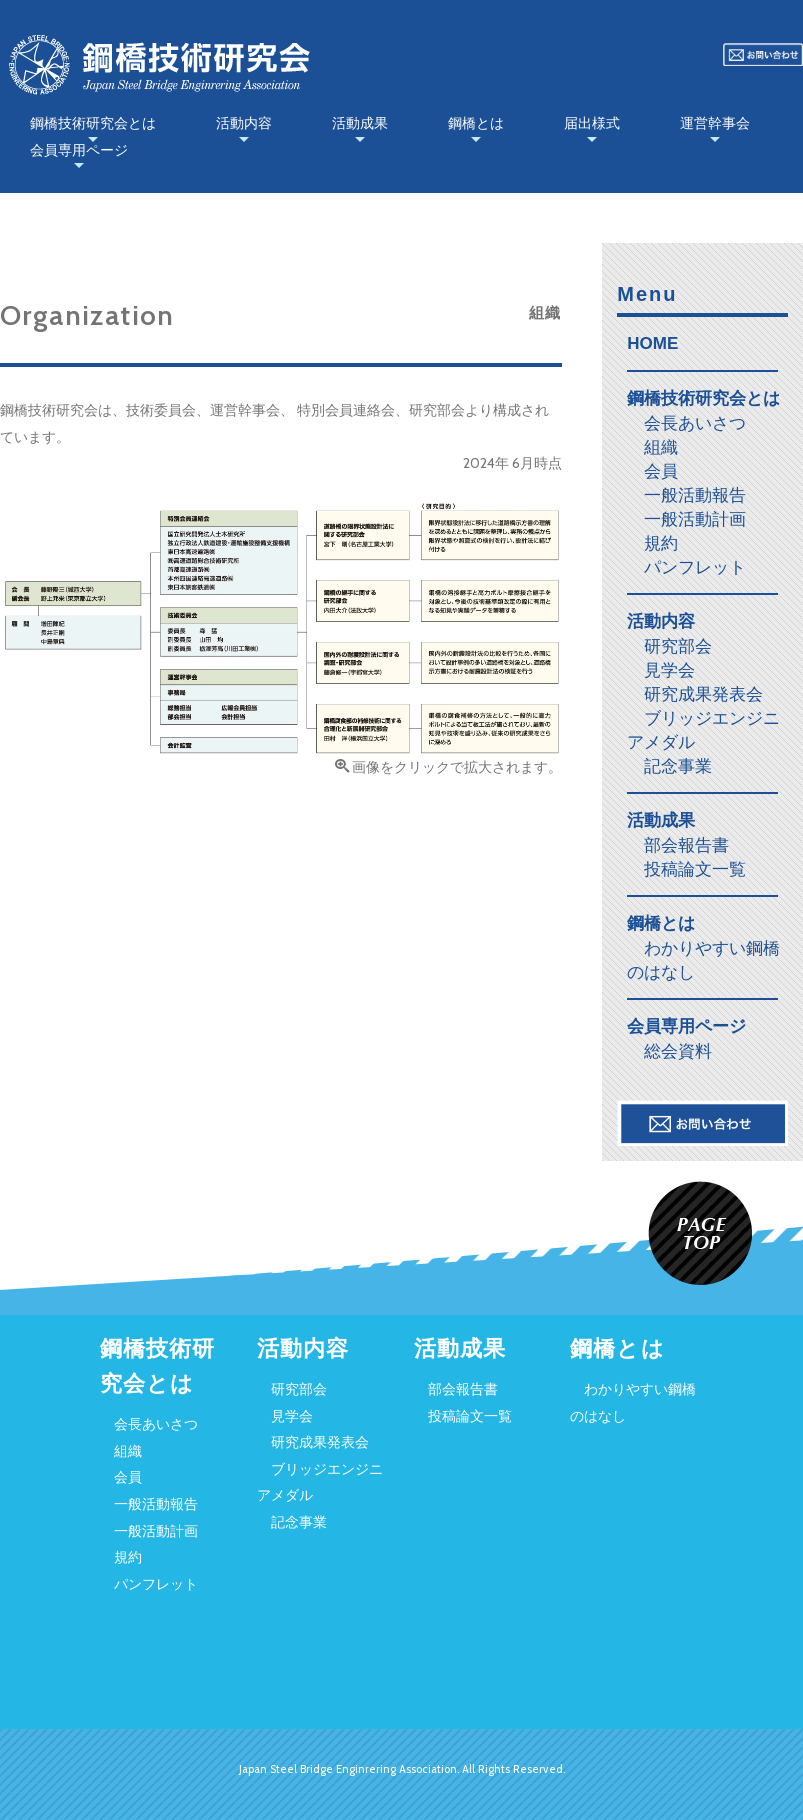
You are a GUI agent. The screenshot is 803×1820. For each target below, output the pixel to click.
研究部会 (678, 646)
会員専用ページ (79, 150)
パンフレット (695, 567)
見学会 (669, 670)
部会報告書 (686, 845)
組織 (661, 447)
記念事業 (678, 766)
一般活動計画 (695, 519)
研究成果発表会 (703, 694)
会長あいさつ (695, 423)
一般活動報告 (695, 495)
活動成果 (360, 123)
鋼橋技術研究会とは (93, 123)
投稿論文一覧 (695, 869)
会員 (661, 471)
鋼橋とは (476, 123)
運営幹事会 (715, 123)
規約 (661, 543)
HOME (652, 343)
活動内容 (244, 123)
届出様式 (592, 123)
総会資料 (678, 1051)
